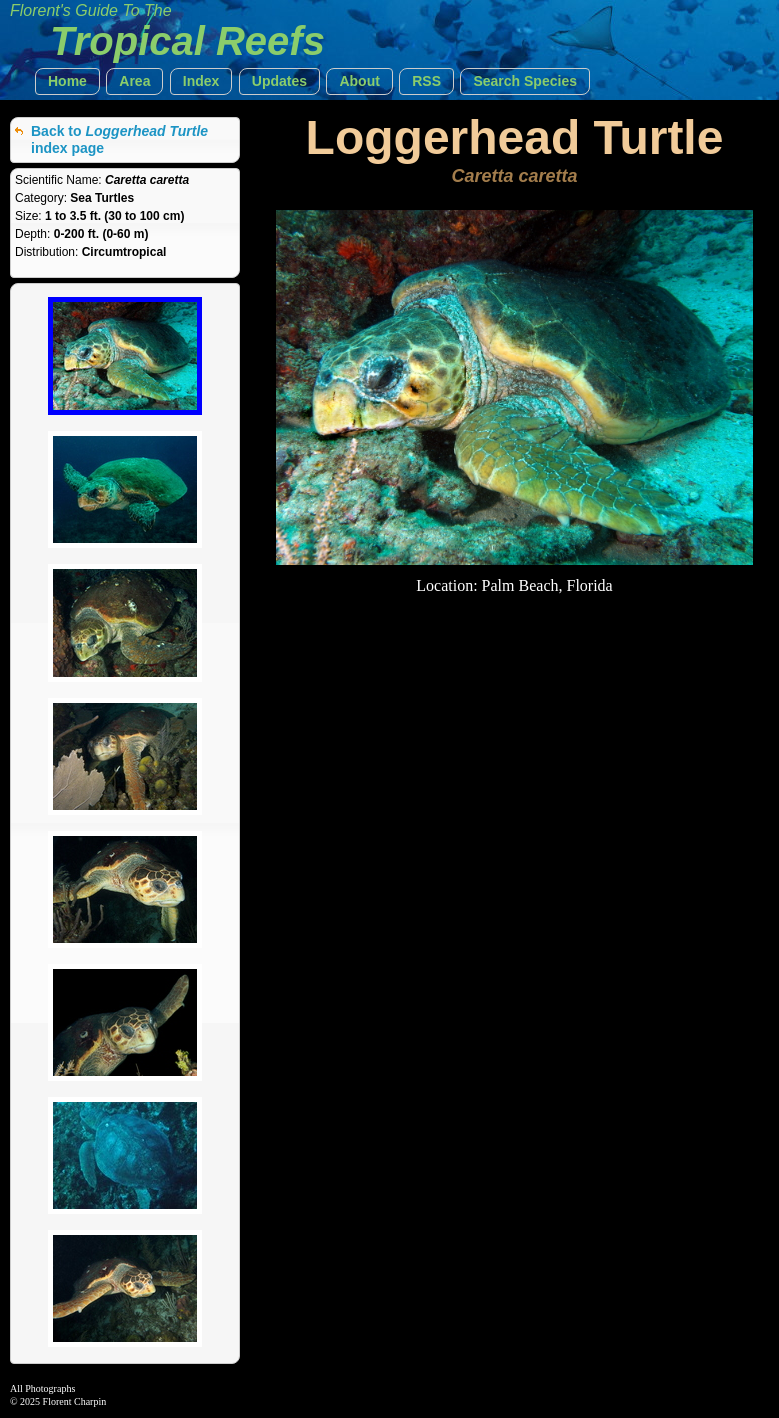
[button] (67, 81)
